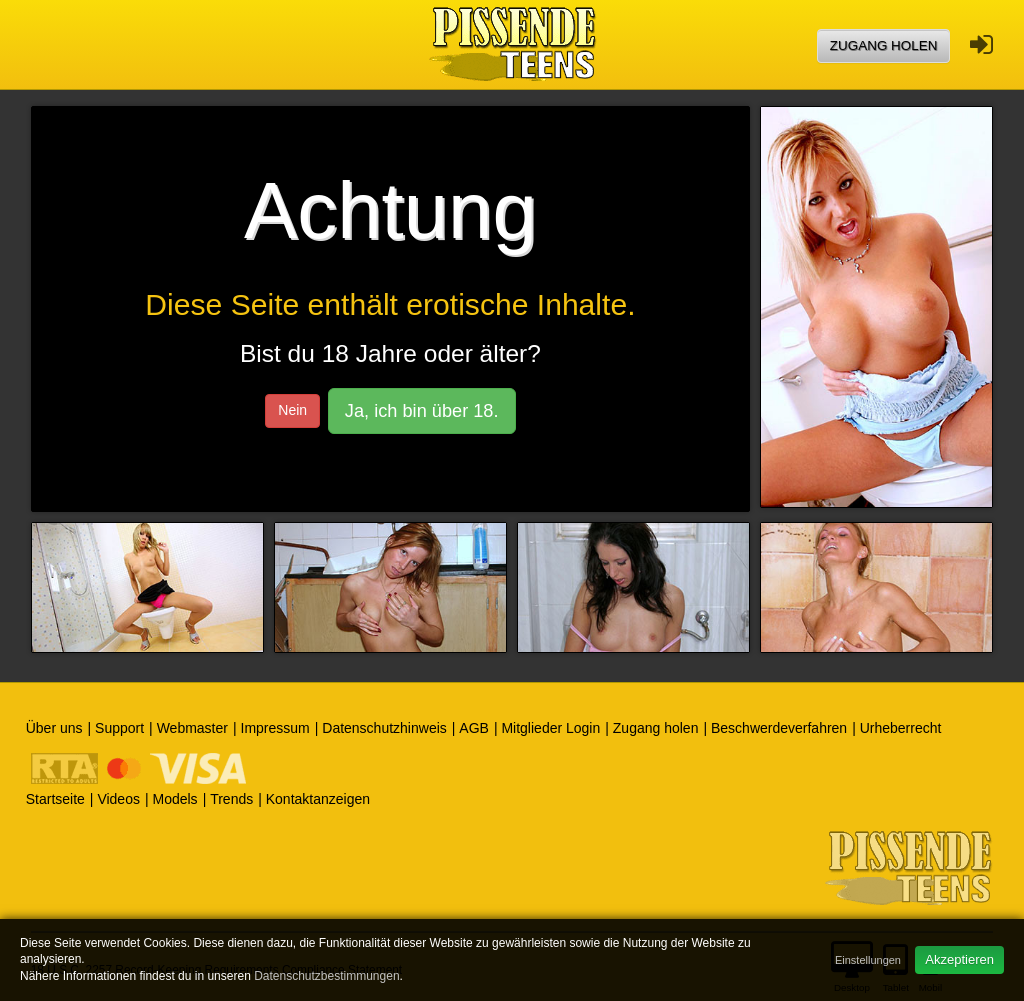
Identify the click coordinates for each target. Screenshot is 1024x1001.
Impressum (275, 728)
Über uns (54, 728)
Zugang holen (884, 45)
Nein (292, 410)
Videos (118, 799)
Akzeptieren (959, 959)
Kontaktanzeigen (318, 799)
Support (119, 728)
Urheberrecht (901, 728)
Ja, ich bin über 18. (422, 411)
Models (174, 799)
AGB (474, 728)
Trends (231, 799)
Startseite (55, 799)
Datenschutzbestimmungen (326, 976)
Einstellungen (868, 960)
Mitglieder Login (550, 728)
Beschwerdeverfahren (779, 728)
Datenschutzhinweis (384, 728)
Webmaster (192, 728)
